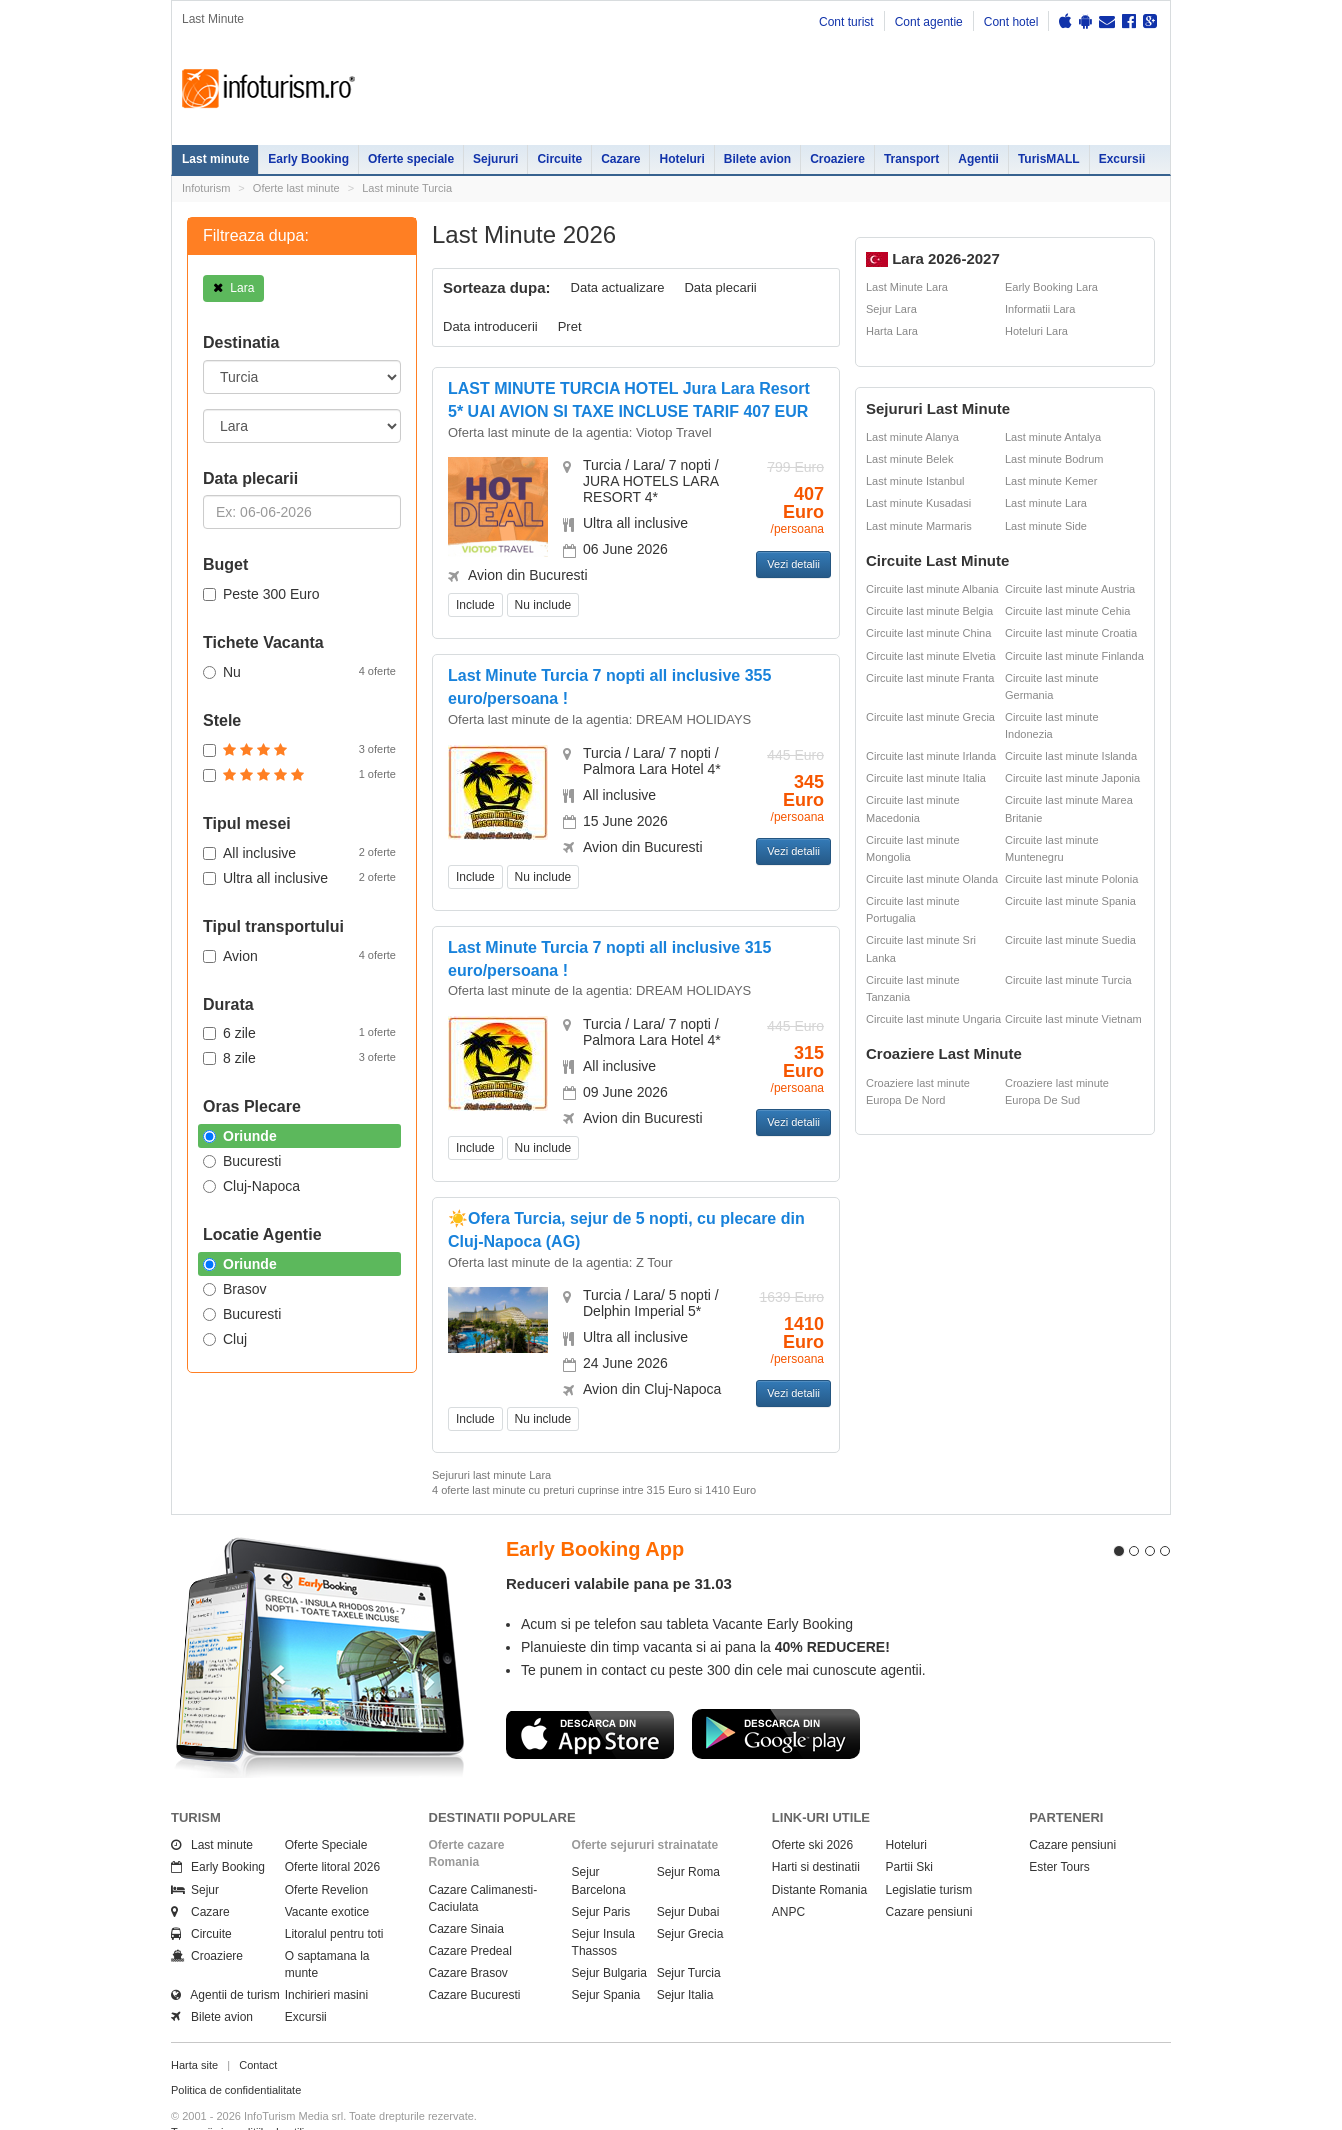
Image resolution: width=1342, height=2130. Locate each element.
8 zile (299, 1057)
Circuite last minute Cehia (1067, 611)
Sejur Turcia (689, 1937)
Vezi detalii (793, 564)
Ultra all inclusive (299, 877)
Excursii (1122, 159)
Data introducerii (490, 326)
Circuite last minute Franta (930, 678)
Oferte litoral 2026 (332, 1831)
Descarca (590, 1697)
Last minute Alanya (912, 437)
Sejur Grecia (690, 1897)
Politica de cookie (214, 2111)
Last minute (215, 159)
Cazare (620, 159)
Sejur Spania (606, 1959)
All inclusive (299, 852)
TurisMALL (1049, 159)
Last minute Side (1046, 526)
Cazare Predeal (470, 1914)
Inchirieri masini (326, 1959)
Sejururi (495, 159)
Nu (299, 671)
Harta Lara (892, 331)
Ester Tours (1059, 1831)
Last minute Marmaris (919, 526)
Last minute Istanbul (915, 481)
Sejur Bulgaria (609, 1937)
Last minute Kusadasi (918, 503)
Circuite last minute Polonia (1071, 879)
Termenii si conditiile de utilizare (248, 2095)
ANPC (788, 1875)
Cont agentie (929, 22)
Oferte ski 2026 (812, 1809)
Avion (299, 955)
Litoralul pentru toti (334, 1897)
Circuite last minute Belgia (929, 611)
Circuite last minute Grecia (930, 717)
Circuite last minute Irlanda (931, 756)
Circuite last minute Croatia (1071, 633)
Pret (570, 326)
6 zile (299, 1032)
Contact (258, 2028)
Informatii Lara (1040, 309)
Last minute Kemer (1051, 481)
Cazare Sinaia (466, 1892)
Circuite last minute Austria (1070, 589)
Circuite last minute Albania (932, 589)
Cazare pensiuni (929, 1875)
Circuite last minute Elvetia (931, 656)
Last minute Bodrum (1054, 459)
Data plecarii (720, 287)
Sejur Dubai (688, 1875)
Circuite (559, 159)
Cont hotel (1011, 22)
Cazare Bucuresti (475, 1959)
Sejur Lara (891, 309)
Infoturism (268, 89)
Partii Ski (909, 1831)
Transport (911, 159)
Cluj (225, 1339)
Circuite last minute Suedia (1070, 940)
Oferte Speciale (326, 1809)
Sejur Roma (688, 1836)
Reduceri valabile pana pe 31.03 (619, 1547)
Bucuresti (242, 1161)
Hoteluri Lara (1036, 331)
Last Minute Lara (907, 287)
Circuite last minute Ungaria (933, 1019)
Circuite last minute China (928, 633)
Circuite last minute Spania (1070, 901)
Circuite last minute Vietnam (1073, 1019)
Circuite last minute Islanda (1071, 756)
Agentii (978, 159)
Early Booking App (595, 1512)
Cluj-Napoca (251, 1186)
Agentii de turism (225, 1959)
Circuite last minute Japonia (1072, 778)
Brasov (235, 1289)
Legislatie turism (929, 1853)
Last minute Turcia (407, 188)
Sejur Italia (685, 1959)
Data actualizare (618, 287)
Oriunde (240, 1136)
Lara (233, 288)
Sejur (195, 1853)
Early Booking (308, 159)
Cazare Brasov (468, 1937)
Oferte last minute (296, 188)
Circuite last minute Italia (926, 778)
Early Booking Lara (1051, 287)
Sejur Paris (601, 1875)
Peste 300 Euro (261, 594)
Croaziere (837, 159)
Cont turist (846, 22)
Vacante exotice (327, 1875)
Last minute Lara (1046, 503)
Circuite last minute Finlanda (1074, 656)
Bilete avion (757, 159)
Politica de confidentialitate (236, 2054)
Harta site (194, 2028)
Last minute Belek (909, 459)
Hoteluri (681, 159)
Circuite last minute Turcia (1068, 980)
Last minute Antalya (1053, 437)
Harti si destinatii (816, 1831)
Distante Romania (819, 1853)
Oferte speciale (411, 159)
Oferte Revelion (326, 1853)
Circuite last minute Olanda (932, 879)
